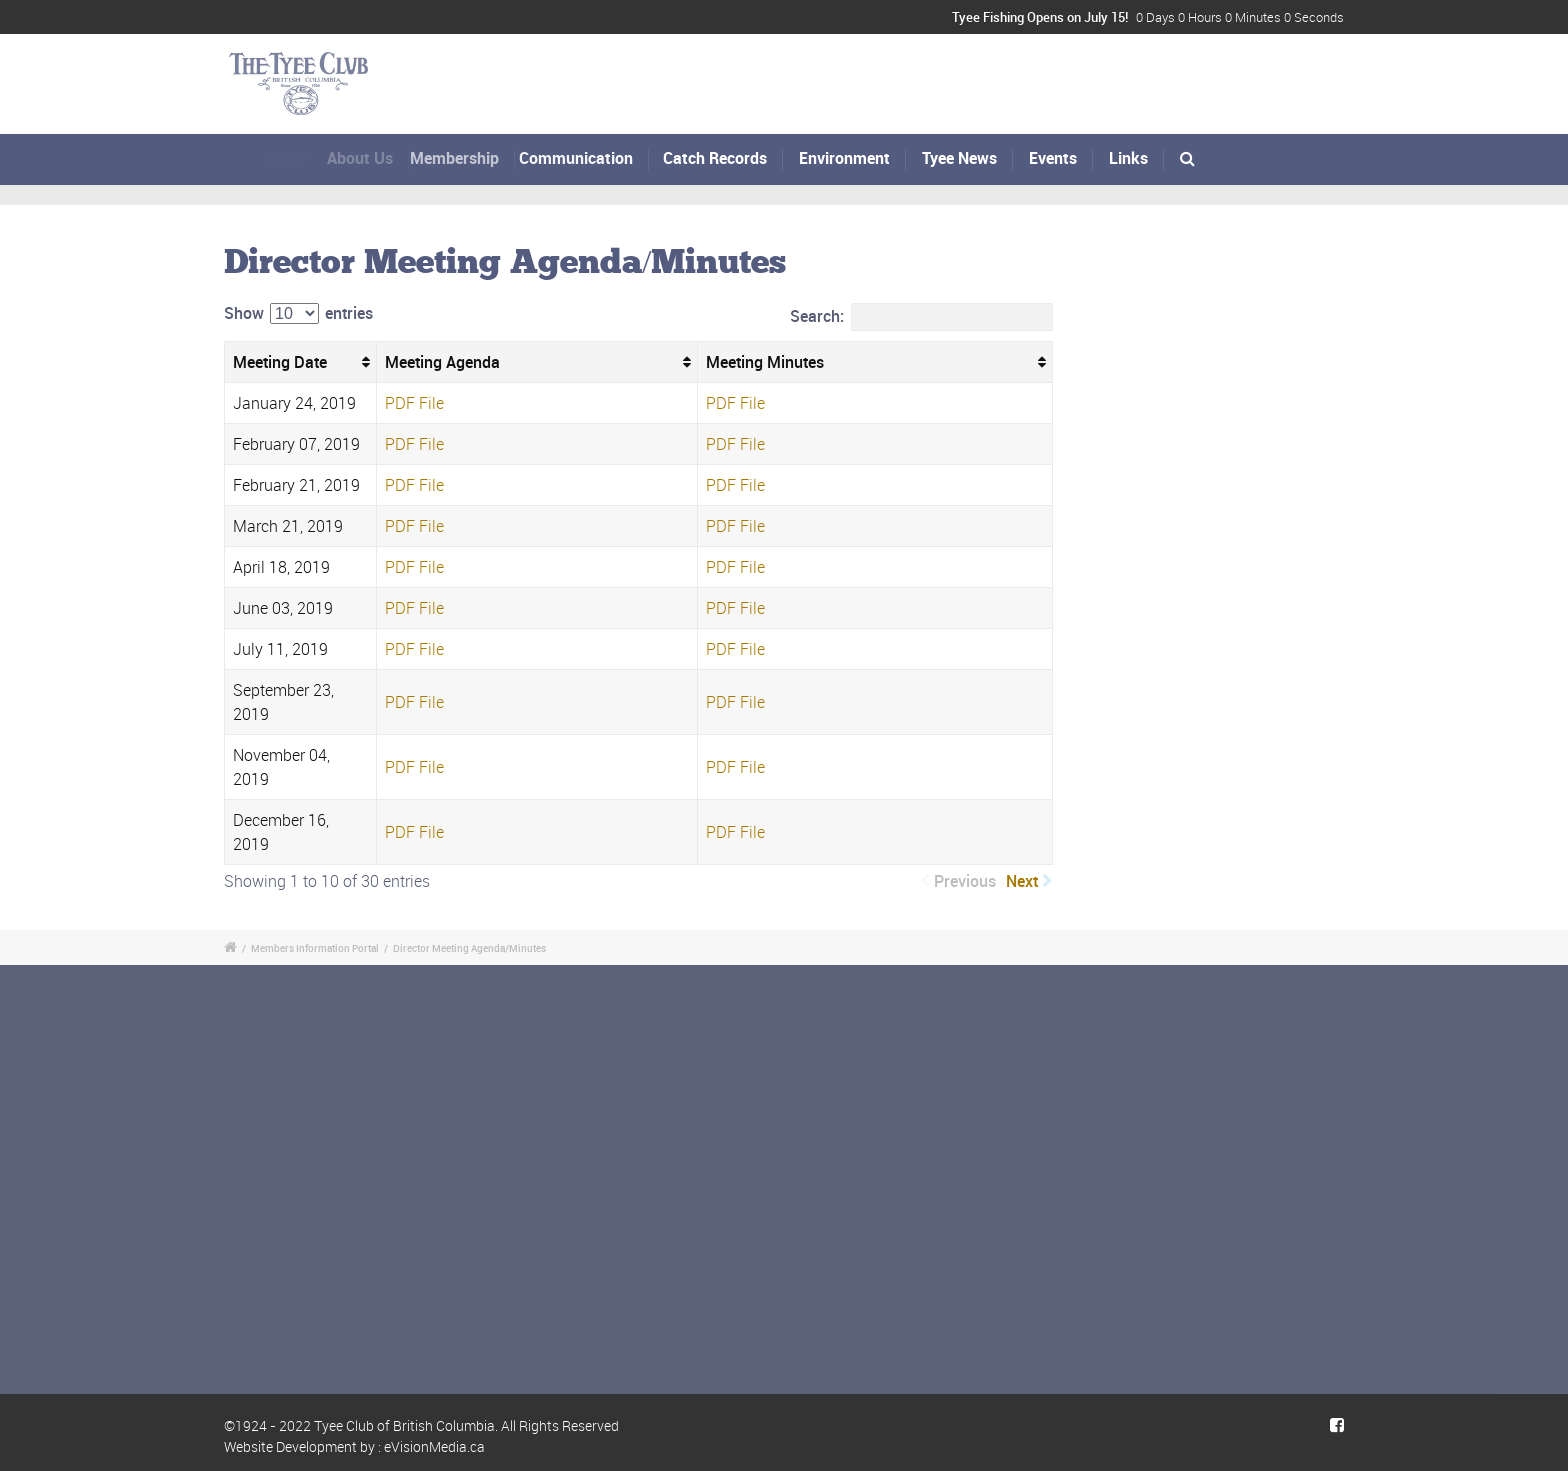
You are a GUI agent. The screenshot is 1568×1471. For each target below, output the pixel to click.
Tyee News (959, 158)
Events (1053, 158)
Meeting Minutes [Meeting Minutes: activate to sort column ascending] (765, 362)
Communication (591, 158)
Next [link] (1022, 881)
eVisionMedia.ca (434, 1446)
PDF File (414, 403)
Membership (472, 158)
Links (1128, 158)
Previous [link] (965, 881)
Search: (921, 317)
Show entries (298, 313)
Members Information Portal (315, 948)
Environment (844, 158)
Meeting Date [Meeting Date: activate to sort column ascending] (280, 362)
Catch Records (719, 158)
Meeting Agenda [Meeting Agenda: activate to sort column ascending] (442, 362)
